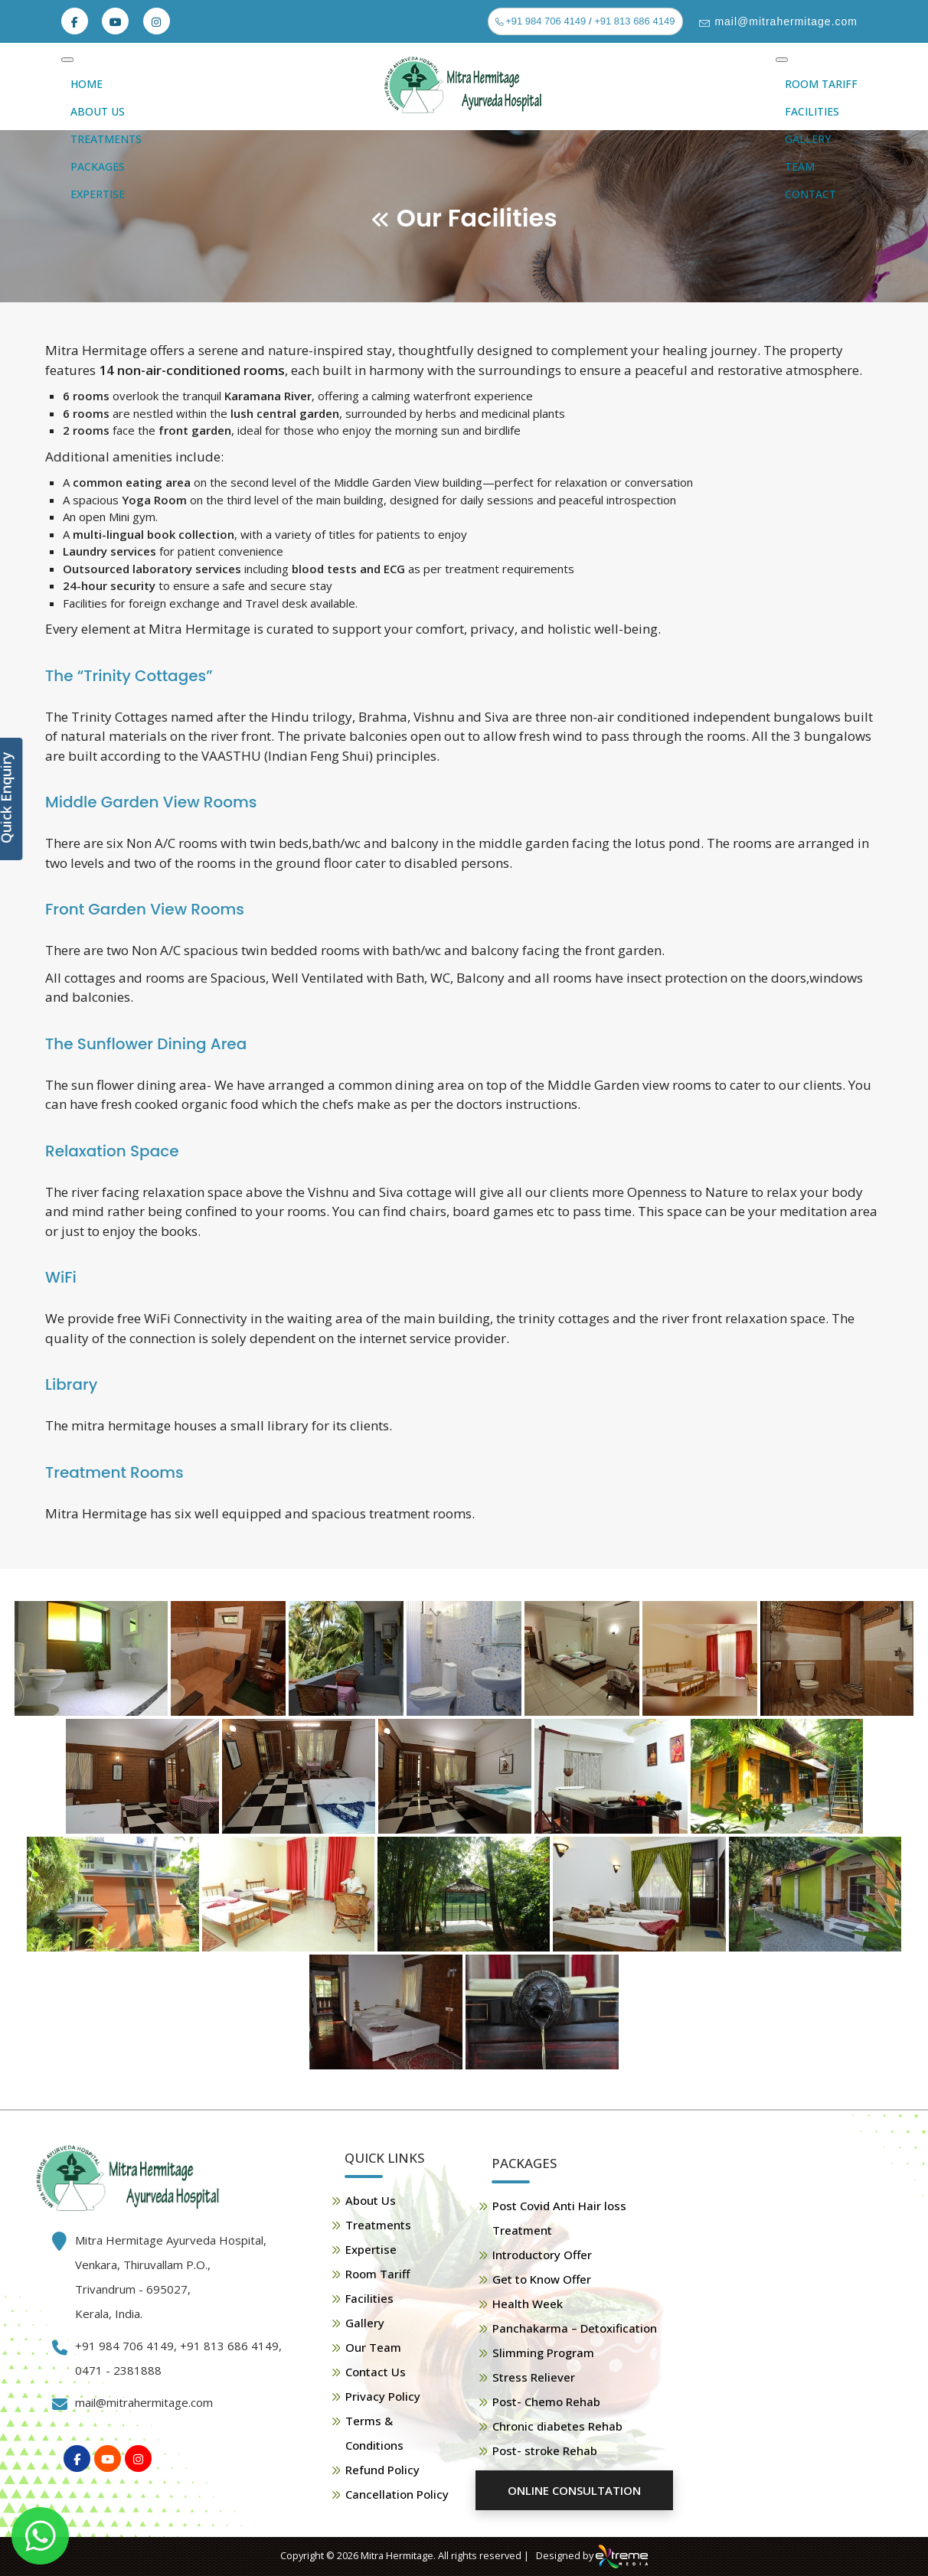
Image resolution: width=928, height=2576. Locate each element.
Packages (97, 166)
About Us (97, 111)
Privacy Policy (382, 2396)
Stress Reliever (533, 2377)
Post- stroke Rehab (544, 2450)
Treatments (106, 139)
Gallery (808, 139)
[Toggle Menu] (67, 59)
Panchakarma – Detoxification (574, 2328)
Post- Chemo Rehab (546, 2401)
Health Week (527, 2303)
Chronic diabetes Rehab (557, 2426)
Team (800, 166)
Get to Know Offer (541, 2279)
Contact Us (375, 2371)
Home (86, 84)
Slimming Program (543, 2352)
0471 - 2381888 (118, 2370)
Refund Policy (382, 2469)
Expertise (97, 194)
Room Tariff (821, 84)
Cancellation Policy (397, 2494)
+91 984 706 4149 (545, 21)
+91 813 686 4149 (634, 21)
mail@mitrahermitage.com (784, 21)
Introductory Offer (542, 2254)
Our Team (373, 2347)
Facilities (812, 111)
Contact (810, 194)
